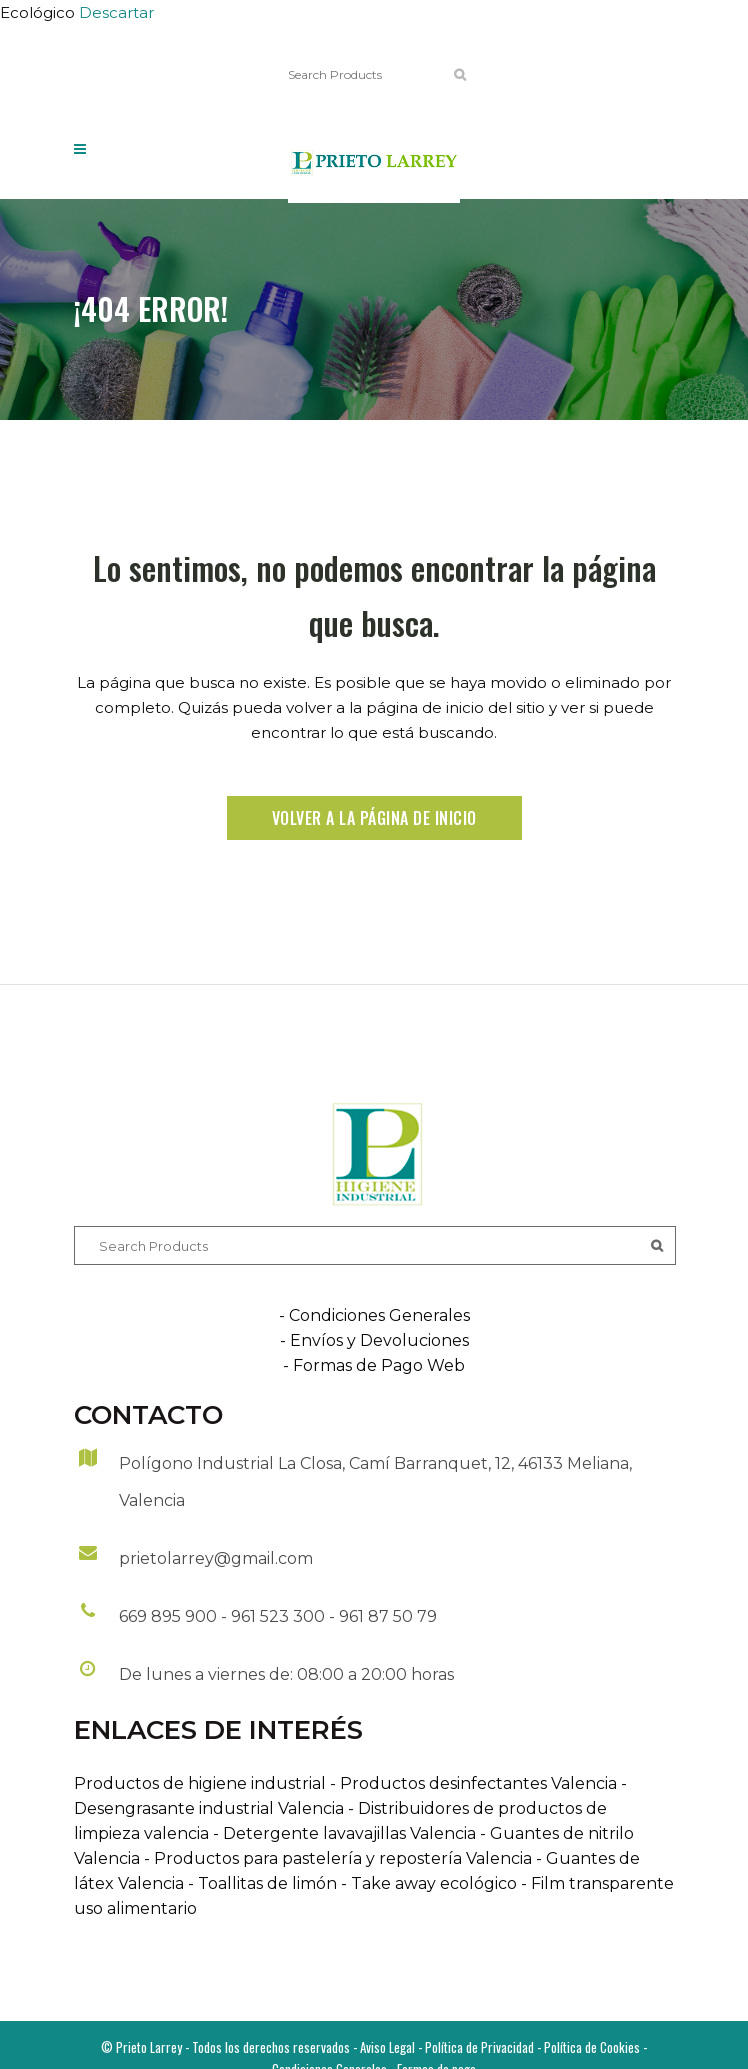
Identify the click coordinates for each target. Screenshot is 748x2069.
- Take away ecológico (427, 1883)
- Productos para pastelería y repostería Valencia (336, 1858)
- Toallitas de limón (260, 1883)
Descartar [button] (116, 12)
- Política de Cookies (587, 2047)
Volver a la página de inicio (374, 818)
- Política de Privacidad (474, 2047)
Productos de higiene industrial (200, 1783)
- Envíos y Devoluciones (374, 1340)
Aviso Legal (387, 2047)
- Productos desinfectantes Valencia (471, 1783)
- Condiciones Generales (374, 1315)
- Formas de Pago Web (374, 1365)
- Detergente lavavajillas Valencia (342, 1833)
